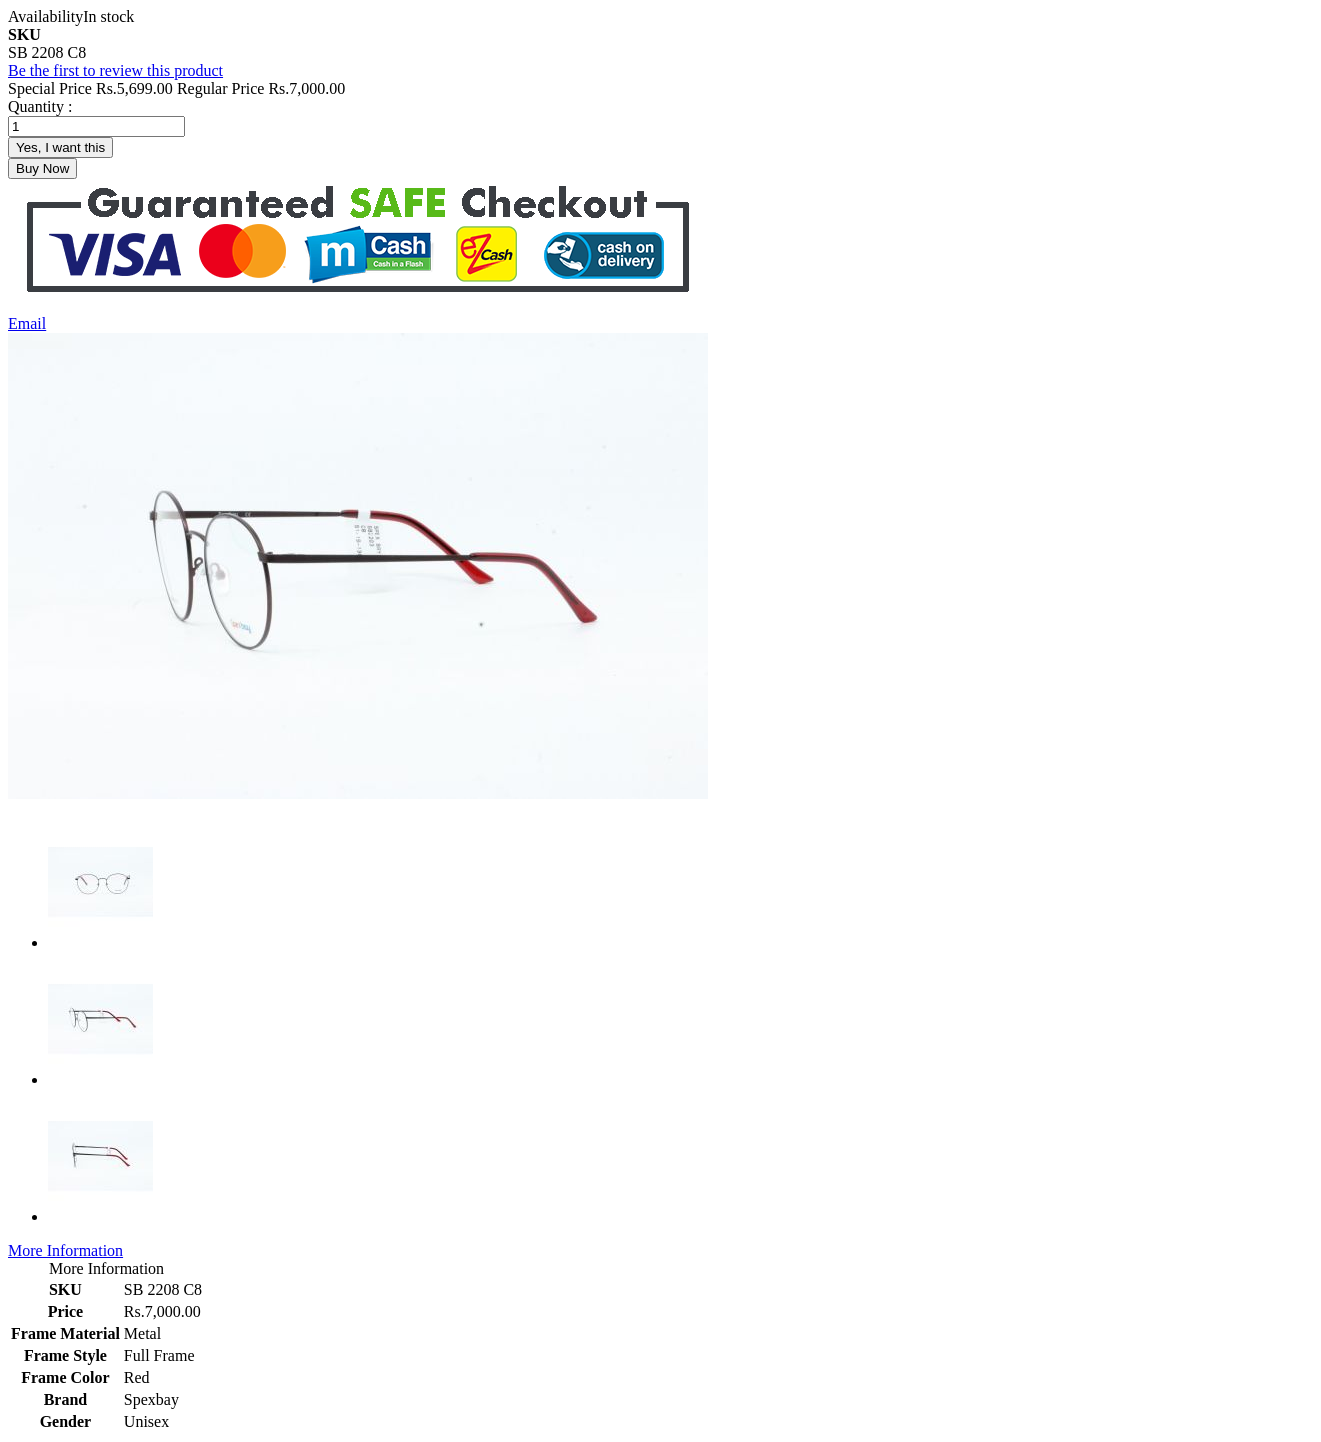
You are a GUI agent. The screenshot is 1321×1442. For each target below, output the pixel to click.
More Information (65, 1250)
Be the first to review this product (115, 70)
